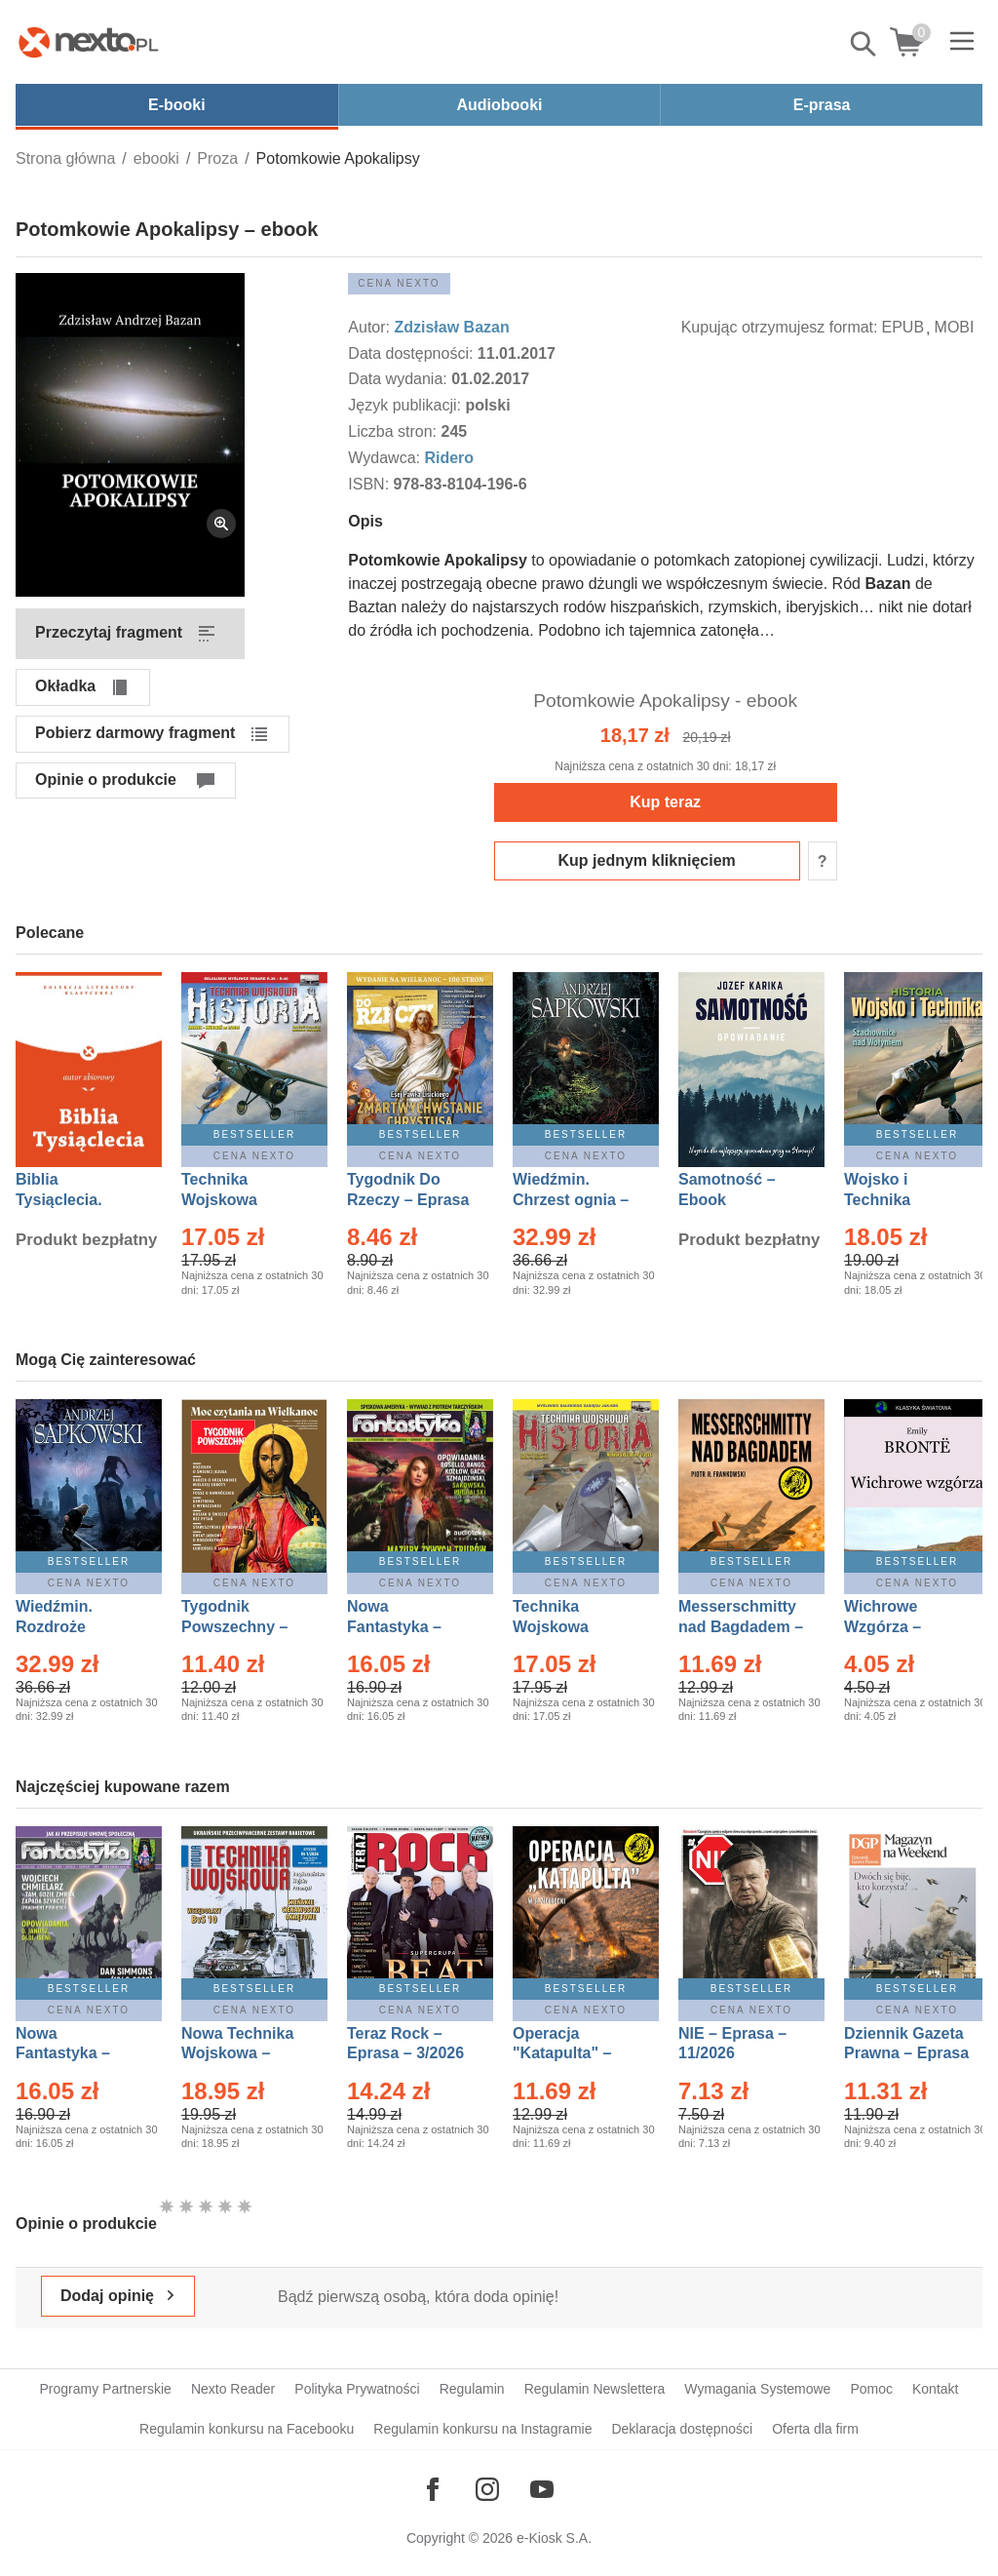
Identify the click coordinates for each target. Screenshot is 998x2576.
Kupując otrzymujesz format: (779, 327)
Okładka (65, 686)
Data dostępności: (413, 353)
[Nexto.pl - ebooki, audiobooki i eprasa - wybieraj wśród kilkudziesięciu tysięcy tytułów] (89, 41)
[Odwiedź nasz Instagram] (487, 2489)
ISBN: (370, 484)
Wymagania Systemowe (757, 2389)
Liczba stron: (394, 431)
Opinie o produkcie (105, 779)
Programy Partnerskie (106, 2389)
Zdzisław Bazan (451, 327)
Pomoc (871, 2389)
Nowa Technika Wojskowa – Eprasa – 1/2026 (239, 2054)
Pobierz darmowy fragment (135, 732)
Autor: (371, 327)
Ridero (449, 457)
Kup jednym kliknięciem (647, 860)
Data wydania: (399, 379)
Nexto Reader (233, 2389)
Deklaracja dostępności (681, 2429)
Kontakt (935, 2389)
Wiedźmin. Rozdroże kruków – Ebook (75, 1627)
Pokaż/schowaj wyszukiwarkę (864, 44)
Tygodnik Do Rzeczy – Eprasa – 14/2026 (408, 1200)
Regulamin (472, 2389)
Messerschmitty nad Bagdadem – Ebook (740, 1627)
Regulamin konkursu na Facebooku (246, 2429)
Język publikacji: (406, 405)
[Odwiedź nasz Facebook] (432, 2489)
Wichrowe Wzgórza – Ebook (882, 1627)
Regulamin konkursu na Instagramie (482, 2429)
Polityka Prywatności (356, 2389)
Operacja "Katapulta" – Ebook (562, 2054)
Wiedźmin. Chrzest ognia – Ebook (571, 1200)
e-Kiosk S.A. (554, 2538)
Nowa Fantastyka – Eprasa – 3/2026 (405, 1627)
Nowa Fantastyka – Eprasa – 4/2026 (74, 2054)
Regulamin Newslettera (595, 2389)
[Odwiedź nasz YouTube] (541, 2489)
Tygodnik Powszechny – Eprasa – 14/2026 (244, 1627)
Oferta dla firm (815, 2429)
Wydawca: (386, 457)
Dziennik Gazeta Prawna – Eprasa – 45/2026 (906, 2054)
